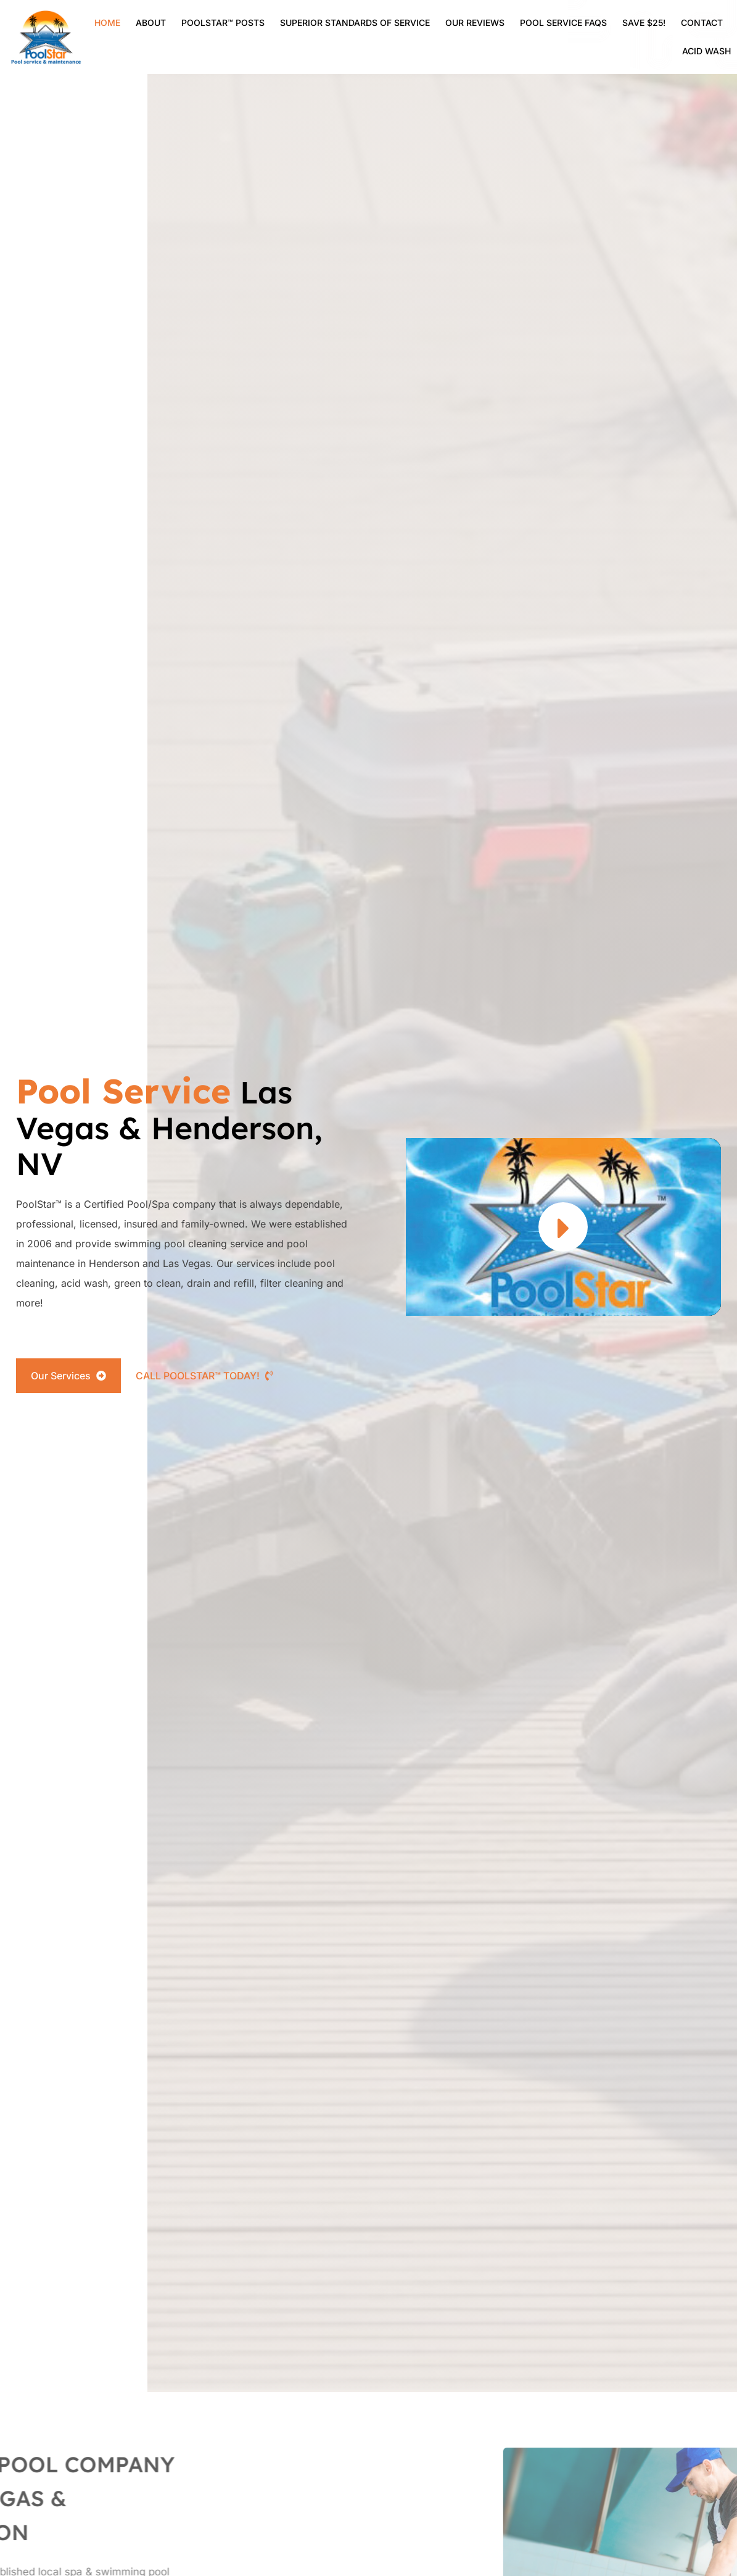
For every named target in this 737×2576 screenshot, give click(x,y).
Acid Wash (706, 51)
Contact (702, 22)
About (151, 22)
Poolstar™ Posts (223, 22)
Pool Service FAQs (563, 22)
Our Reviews (474, 22)
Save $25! (643, 22)
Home (107, 22)
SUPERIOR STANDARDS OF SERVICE (355, 22)
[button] (563, 1227)
